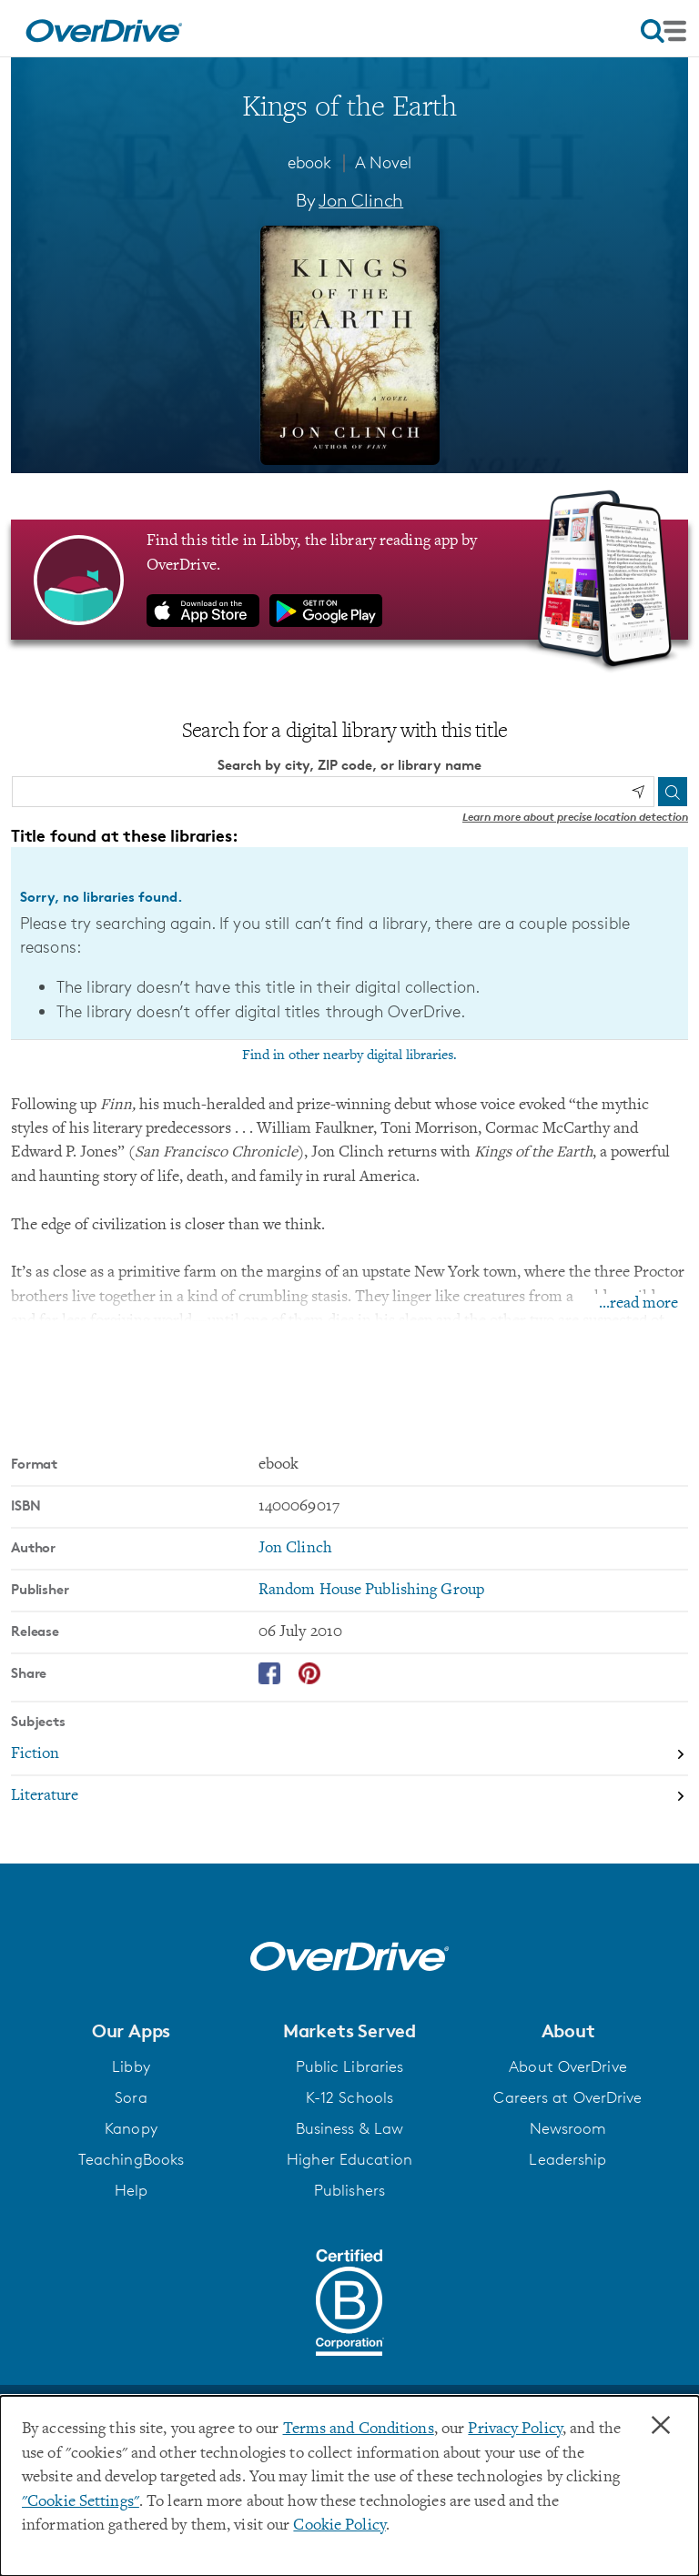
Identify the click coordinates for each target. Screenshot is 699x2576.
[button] (131, 2031)
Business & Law (350, 2128)
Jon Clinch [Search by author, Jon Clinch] (361, 200)
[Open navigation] (663, 31)
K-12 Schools (349, 2097)
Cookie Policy (339, 2526)
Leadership (567, 2159)
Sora (131, 2097)
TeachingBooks (131, 2159)
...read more (638, 1304)
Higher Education (349, 2159)
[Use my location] (638, 791)
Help (131, 2190)
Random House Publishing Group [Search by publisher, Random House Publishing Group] (371, 1590)
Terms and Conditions (358, 2429)
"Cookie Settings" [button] (80, 2502)
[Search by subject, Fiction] (349, 1755)
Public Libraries (350, 2066)
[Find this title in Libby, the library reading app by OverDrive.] (349, 580)
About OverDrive (568, 2066)
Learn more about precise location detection (575, 816)
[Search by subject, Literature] (349, 1796)
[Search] (672, 791)
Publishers (349, 2190)
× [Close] (661, 2426)
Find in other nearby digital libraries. (349, 1055)
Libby (131, 2066)
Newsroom (568, 2128)
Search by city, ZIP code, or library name (349, 764)
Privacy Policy (515, 2429)
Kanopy (131, 2128)
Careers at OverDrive (567, 2097)
